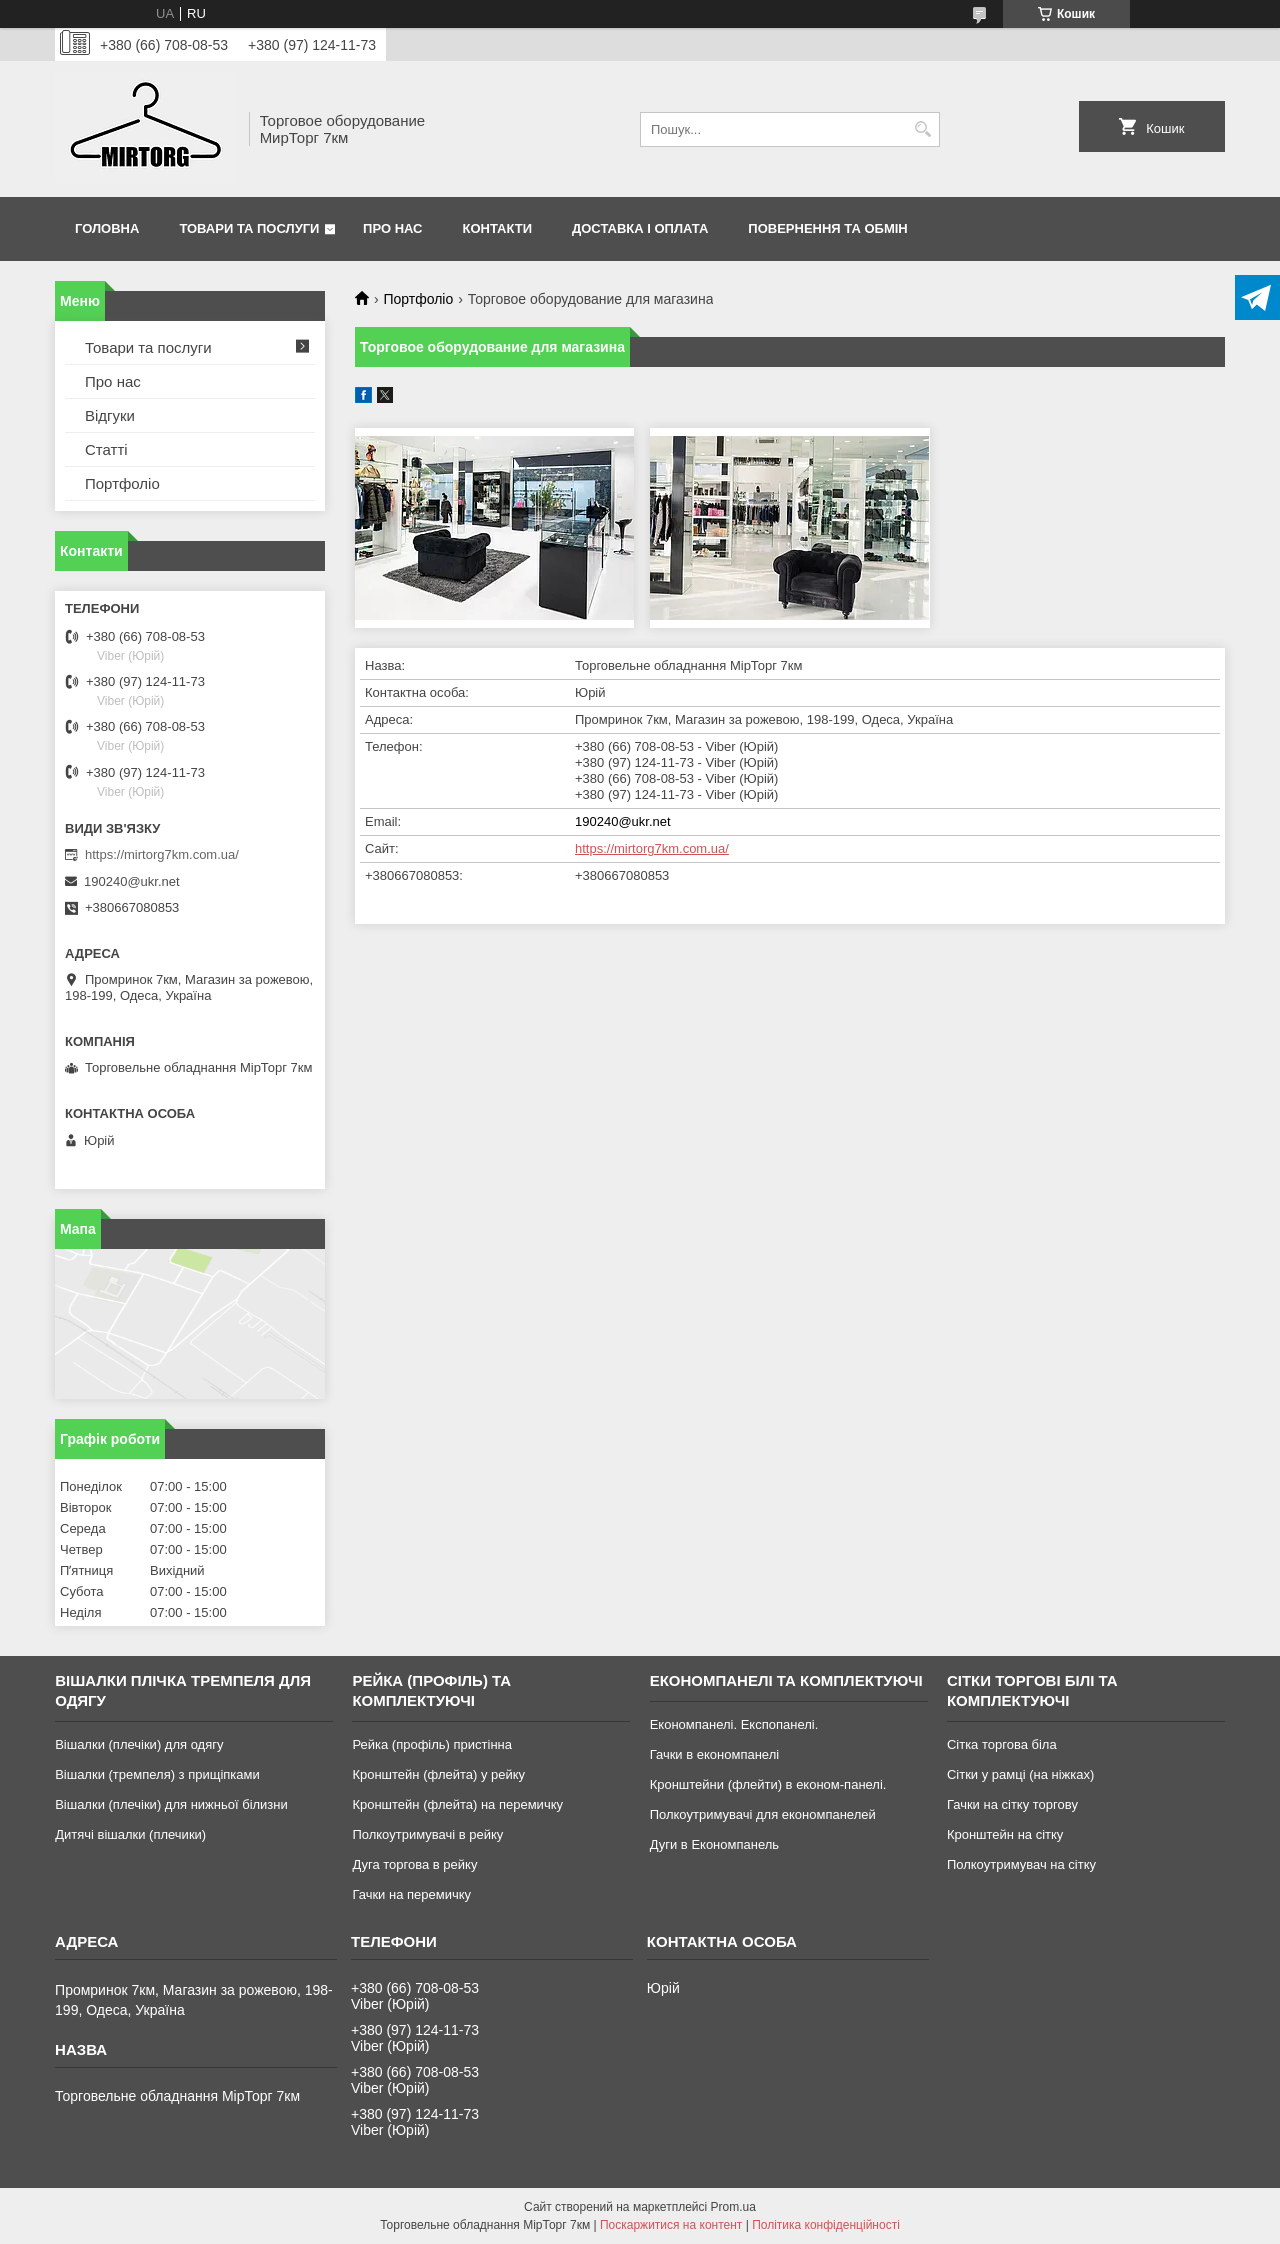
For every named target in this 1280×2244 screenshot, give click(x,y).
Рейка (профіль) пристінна (432, 1744)
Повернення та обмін (827, 228)
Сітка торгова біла (1002, 1744)
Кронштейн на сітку (1005, 1834)
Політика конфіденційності (826, 2225)
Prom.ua (733, 2207)
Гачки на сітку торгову (1012, 1804)
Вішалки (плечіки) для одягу (139, 1744)
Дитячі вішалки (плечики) (130, 1834)
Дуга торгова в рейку (414, 1864)
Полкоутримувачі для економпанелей (763, 1814)
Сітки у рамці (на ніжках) (1020, 1774)
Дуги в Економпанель (714, 1844)
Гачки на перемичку (411, 1894)
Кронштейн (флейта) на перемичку (457, 1804)
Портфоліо (418, 299)
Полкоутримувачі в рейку (427, 1834)
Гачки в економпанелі (714, 1754)
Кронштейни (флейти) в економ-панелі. (768, 1784)
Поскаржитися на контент (671, 2225)
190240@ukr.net (623, 821)
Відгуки (110, 415)
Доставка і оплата (640, 228)
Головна (107, 228)
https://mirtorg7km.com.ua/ (652, 848)
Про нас (392, 228)
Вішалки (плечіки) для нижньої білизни (171, 1804)
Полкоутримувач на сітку (1021, 1864)
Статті (106, 449)
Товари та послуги (249, 228)
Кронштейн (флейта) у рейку (438, 1774)
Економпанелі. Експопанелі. (734, 1724)
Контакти (498, 228)
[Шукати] (922, 129)
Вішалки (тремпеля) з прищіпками (157, 1774)
